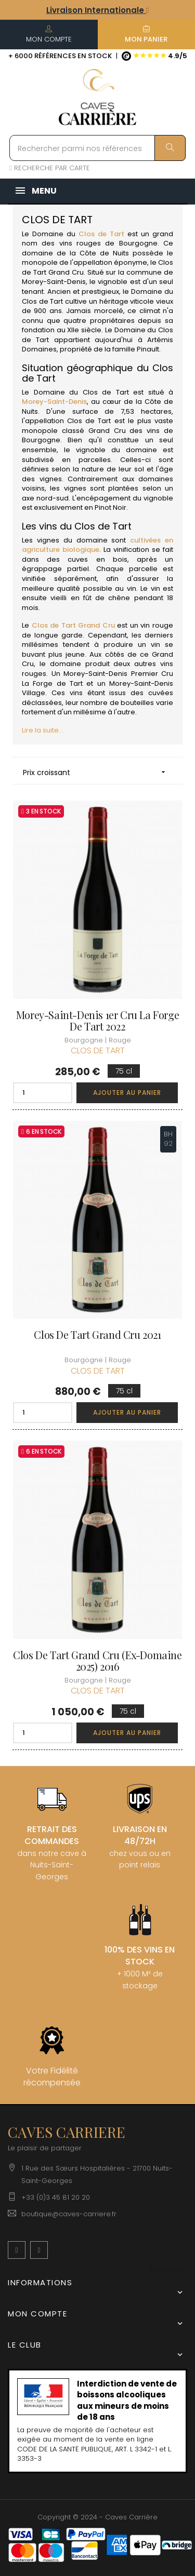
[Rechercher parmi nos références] (97, 148)
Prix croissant (97, 772)
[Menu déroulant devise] (168, 2270)
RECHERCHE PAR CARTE (49, 168)
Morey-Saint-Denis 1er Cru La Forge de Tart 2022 (97, 1020)
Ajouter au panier (127, 1092)
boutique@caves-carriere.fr (68, 2214)
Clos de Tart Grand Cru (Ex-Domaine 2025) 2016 (97, 1660)
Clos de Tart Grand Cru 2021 (97, 1334)
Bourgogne (138, 243)
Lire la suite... (42, 730)
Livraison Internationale (97, 10)
